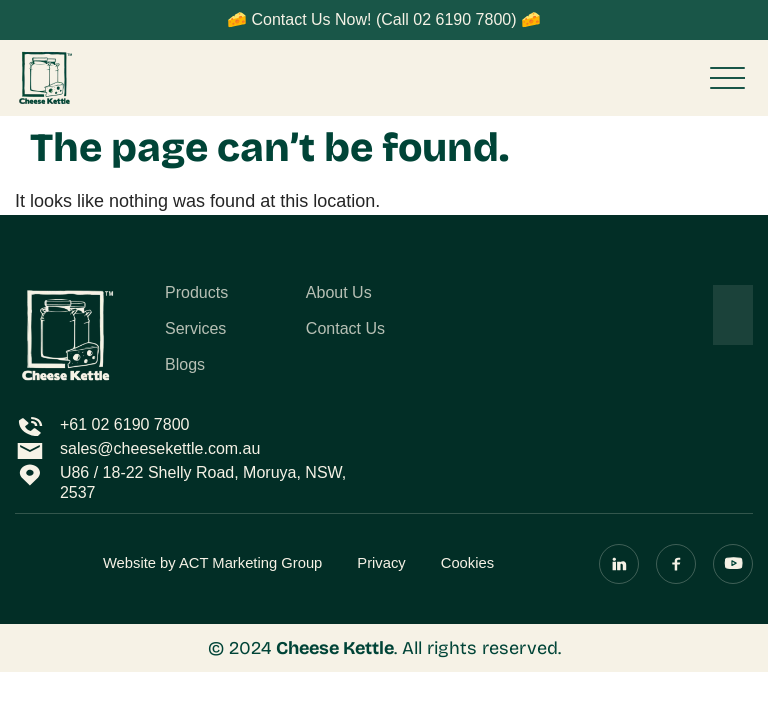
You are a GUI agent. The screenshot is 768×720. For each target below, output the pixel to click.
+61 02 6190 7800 (124, 424)
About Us (339, 293)
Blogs (185, 365)
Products (196, 293)
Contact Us (345, 329)
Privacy (381, 563)
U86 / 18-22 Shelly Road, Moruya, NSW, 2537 (203, 482)
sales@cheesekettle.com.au (160, 448)
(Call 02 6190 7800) (446, 19)
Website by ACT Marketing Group (212, 563)
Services (195, 329)
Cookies (467, 563)
